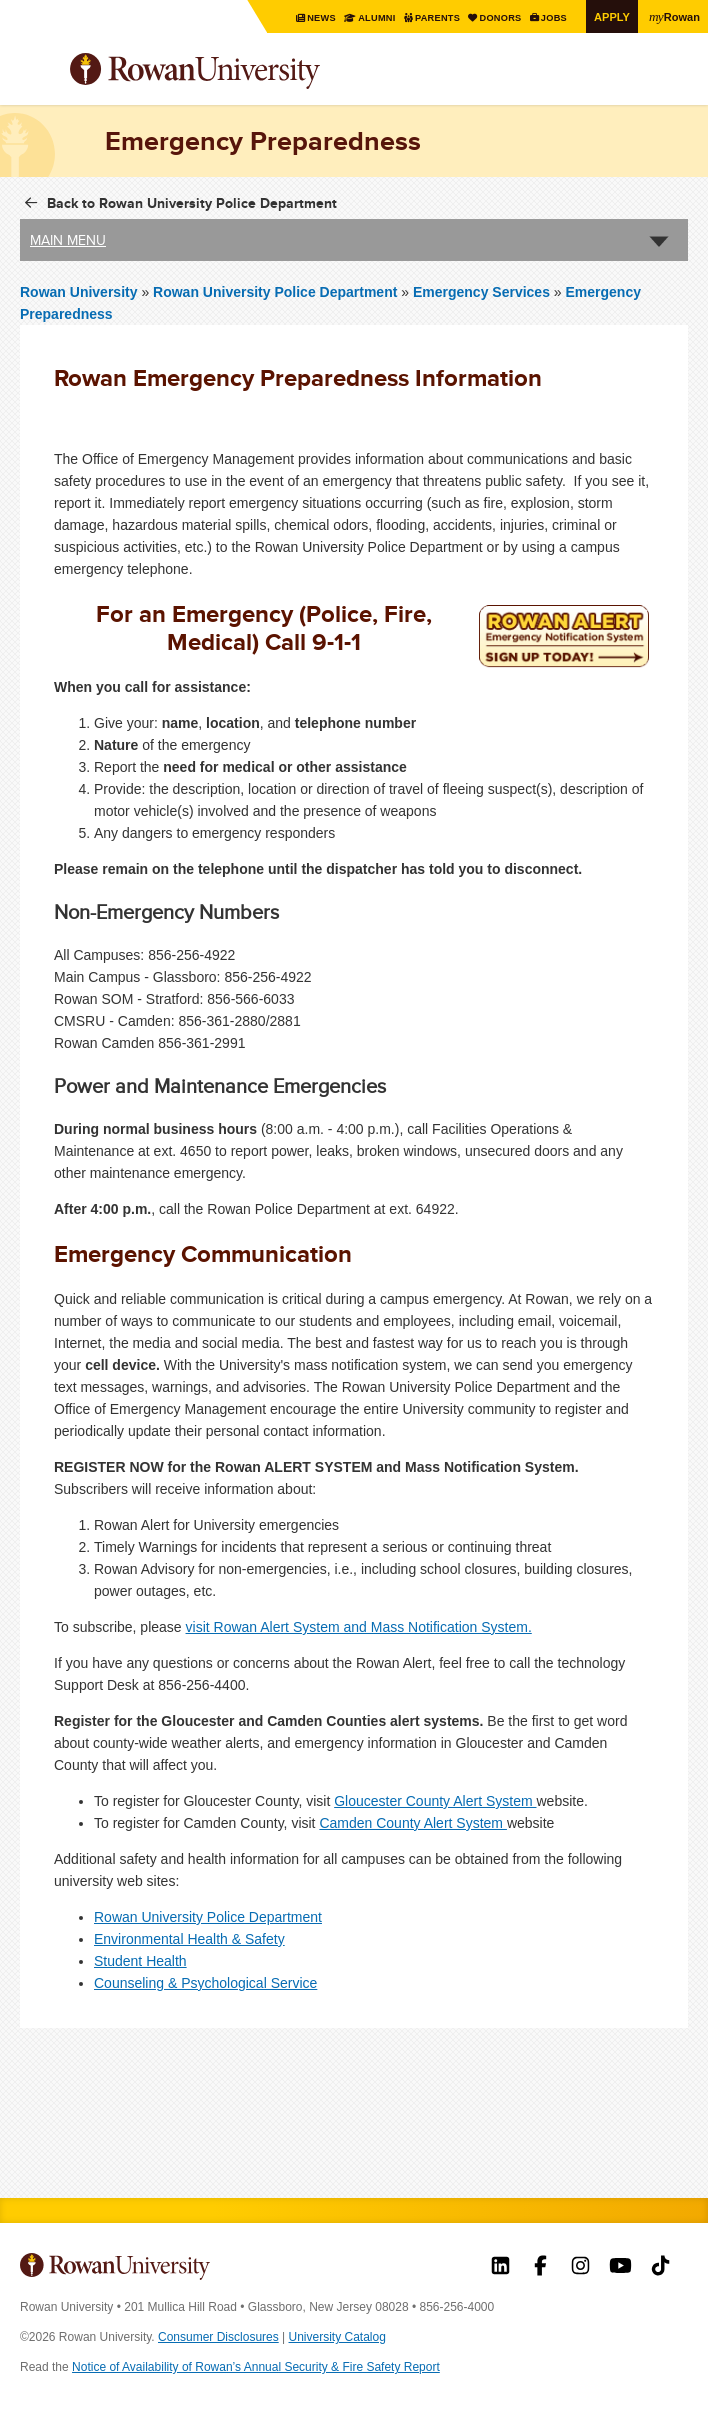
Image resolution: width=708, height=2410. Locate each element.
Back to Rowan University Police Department (192, 202)
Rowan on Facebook (540, 2268)
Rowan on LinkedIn (500, 2268)
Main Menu (68, 239)
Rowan (673, 16)
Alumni (360, 17)
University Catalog (337, 2337)
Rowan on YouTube (620, 2268)
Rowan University (245, 71)
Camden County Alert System (413, 1823)
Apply (608, 16)
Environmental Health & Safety (189, 1939)
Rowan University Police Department (277, 291)
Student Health (140, 1961)
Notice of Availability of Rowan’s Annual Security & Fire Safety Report (256, 2367)
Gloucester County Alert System (435, 1801)
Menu (36, 73)
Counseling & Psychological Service (205, 1983)
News (304, 17)
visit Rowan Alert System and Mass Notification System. (359, 1627)
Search (673, 79)
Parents (425, 17)
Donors (492, 17)
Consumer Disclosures (218, 2337)
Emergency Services (481, 291)
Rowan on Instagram (580, 2268)
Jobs (548, 17)
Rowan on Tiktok (660, 2268)
